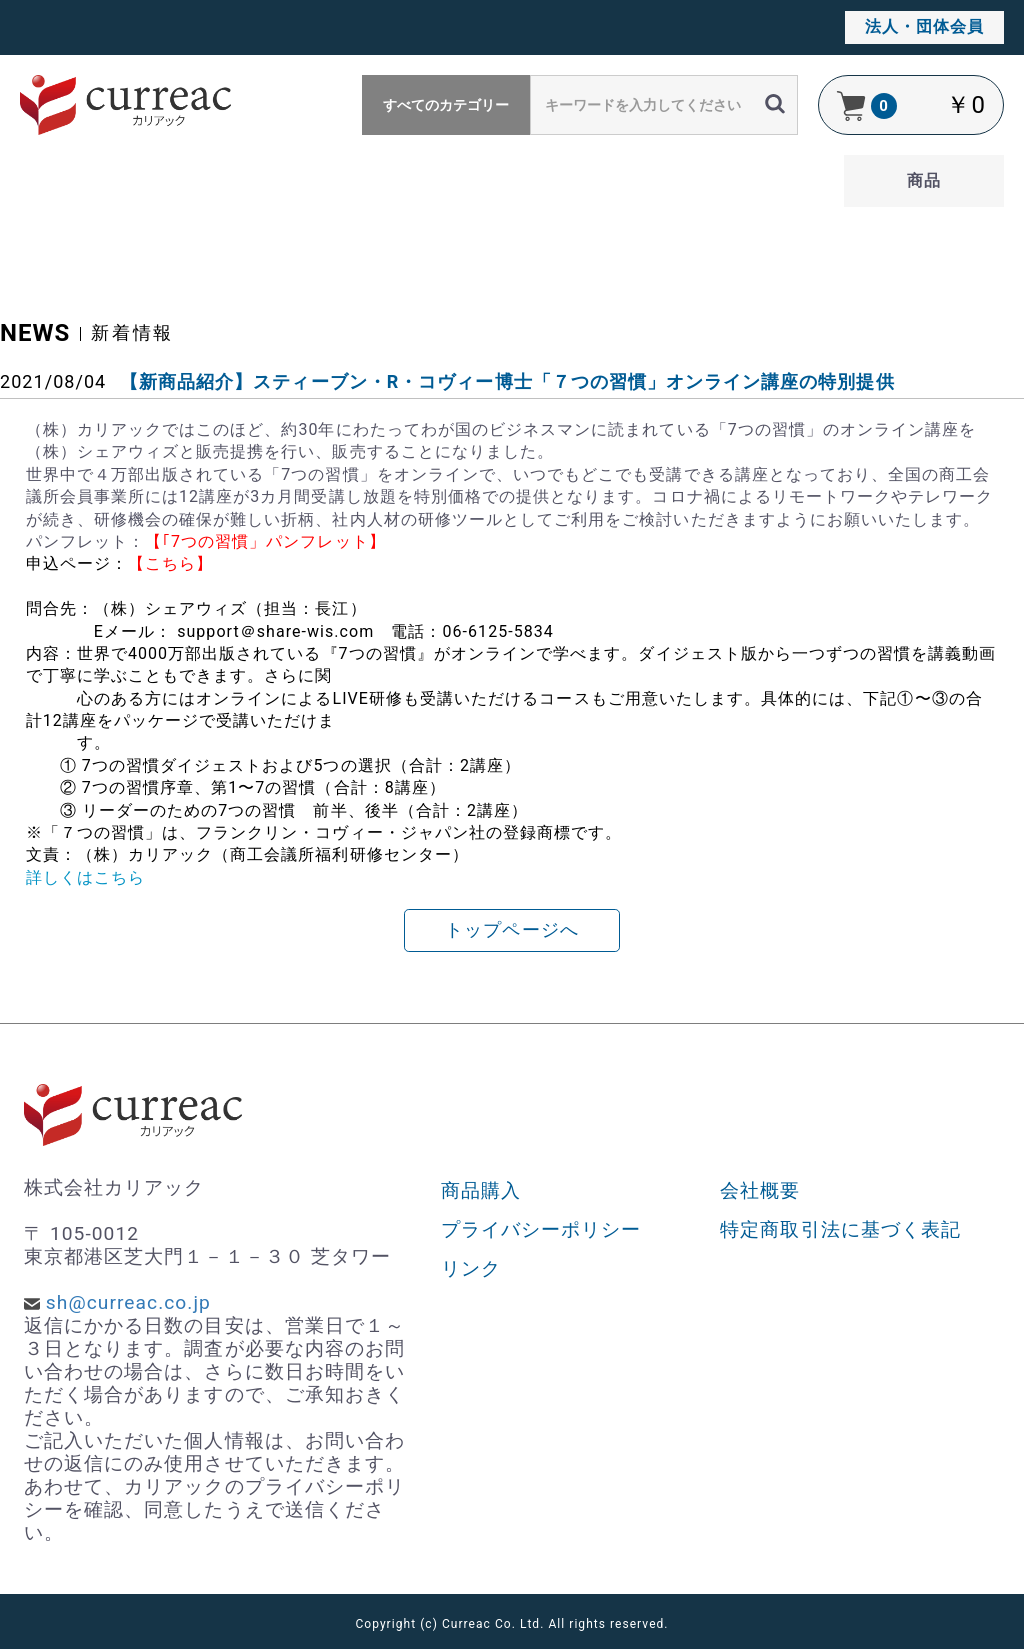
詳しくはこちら (85, 877)
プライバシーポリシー (541, 1229)
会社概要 (760, 1190)
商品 (924, 180)
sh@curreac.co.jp (128, 1302)
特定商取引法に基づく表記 (840, 1229)
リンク (471, 1268)
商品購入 (481, 1190)
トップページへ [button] (511, 930)
